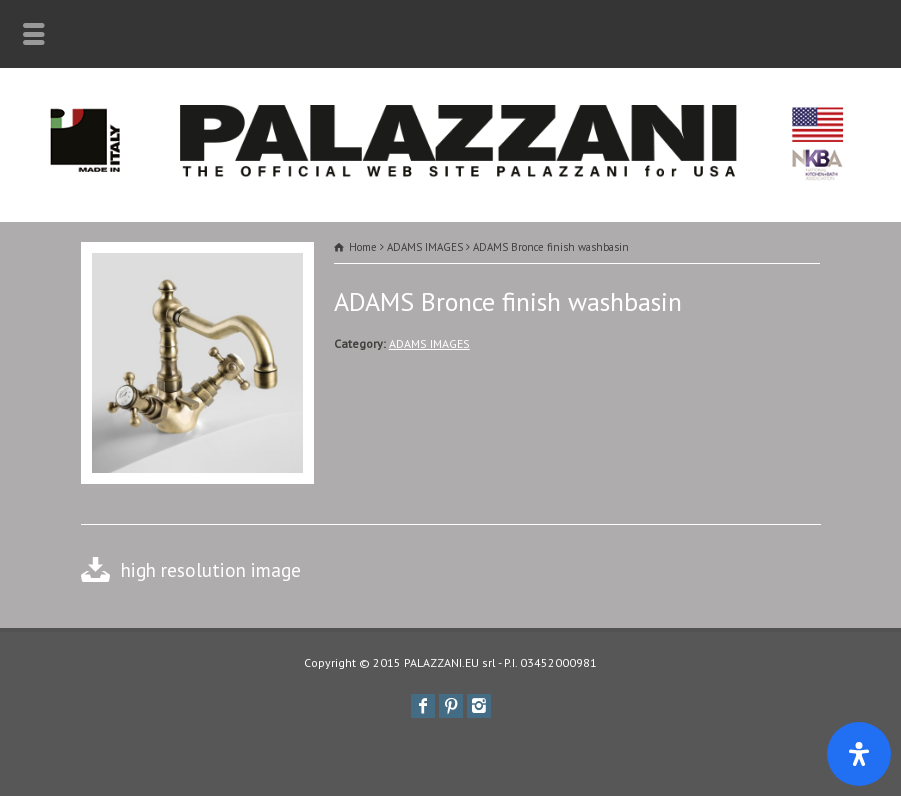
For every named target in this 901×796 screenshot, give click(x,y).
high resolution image (211, 569)
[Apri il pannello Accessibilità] (859, 754)
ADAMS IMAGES (429, 343)
